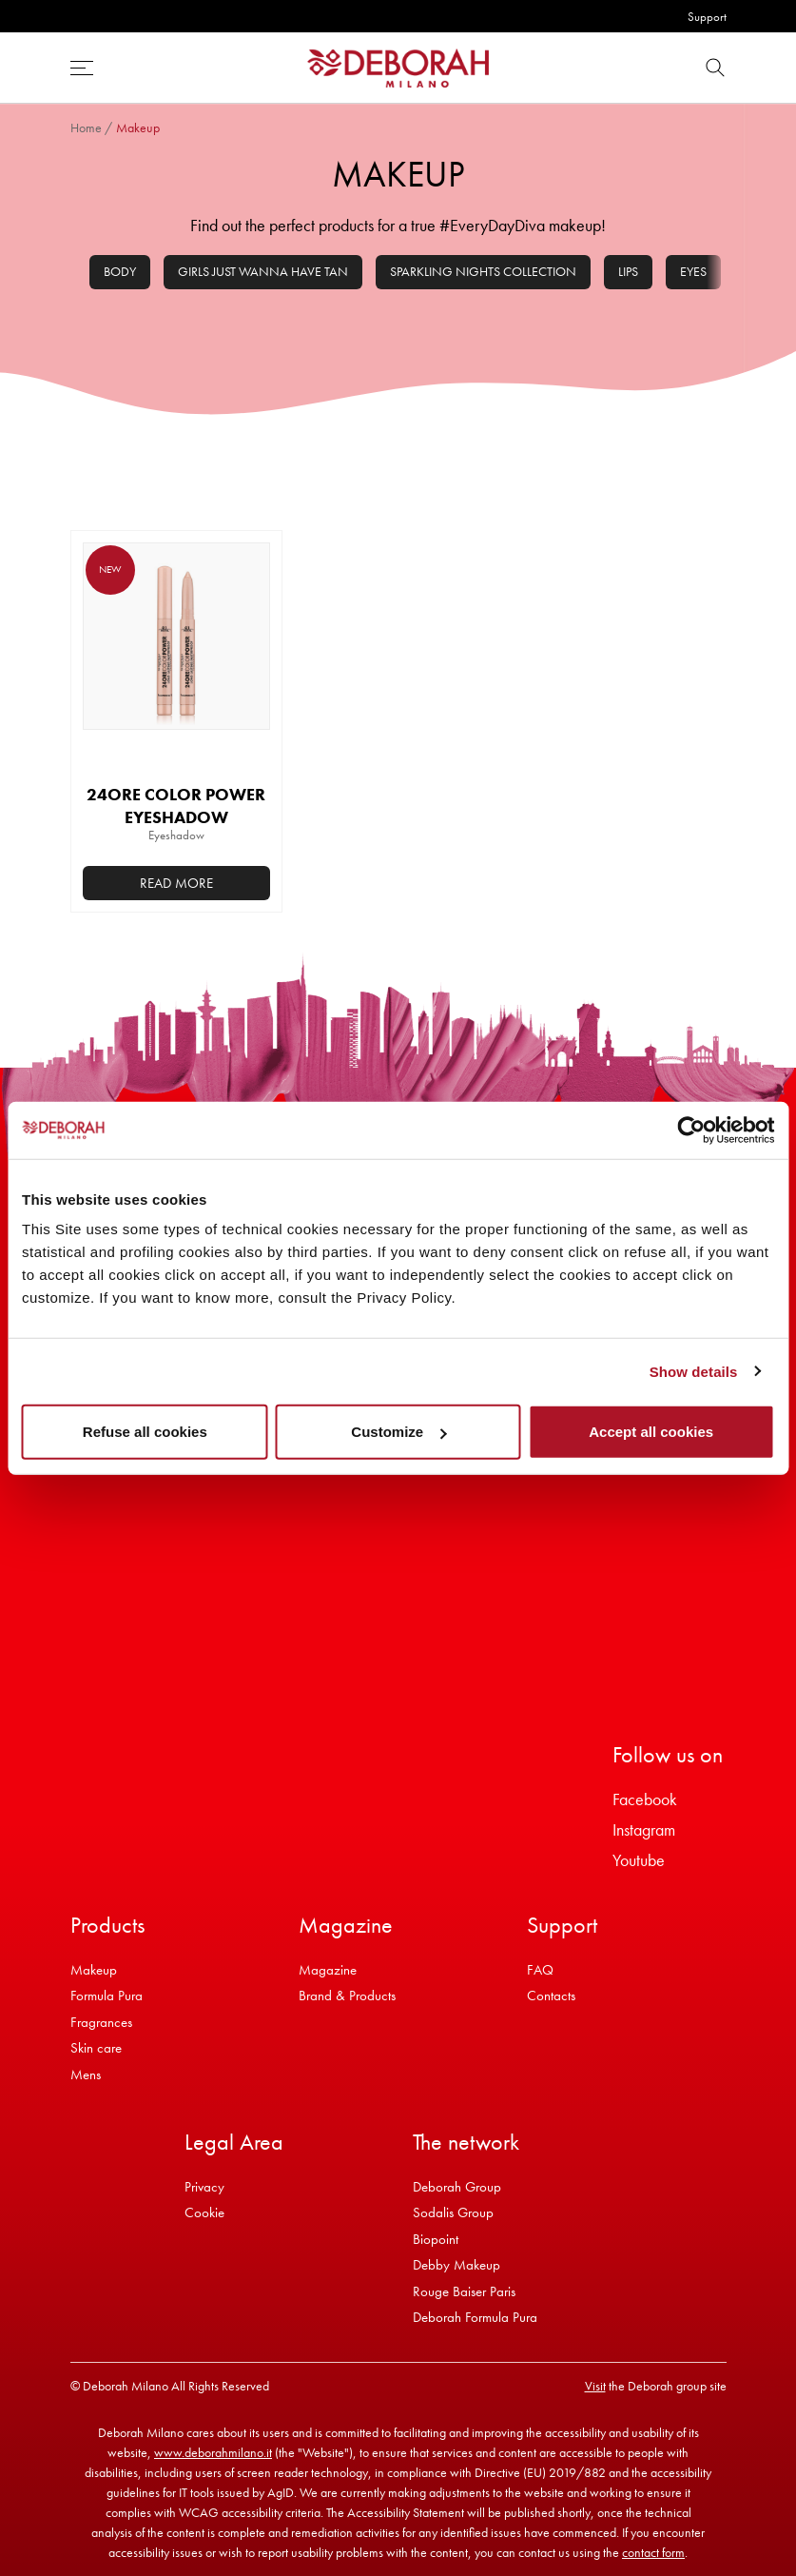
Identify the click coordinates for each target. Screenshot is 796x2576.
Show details (694, 1371)
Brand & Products (347, 1995)
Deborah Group (457, 2186)
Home (86, 127)
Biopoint (435, 2239)
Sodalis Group (453, 2212)
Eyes (693, 271)
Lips (628, 271)
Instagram (643, 1829)
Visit (595, 2385)
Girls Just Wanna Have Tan (263, 271)
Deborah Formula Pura (475, 2317)
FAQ (540, 1969)
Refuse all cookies (145, 1432)
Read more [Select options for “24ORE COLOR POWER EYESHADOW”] (176, 883)
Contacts (551, 1995)
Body (120, 271)
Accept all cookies (651, 1432)
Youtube (638, 1860)
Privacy (204, 2186)
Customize (398, 1432)
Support (707, 17)
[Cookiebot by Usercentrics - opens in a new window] (691, 1129)
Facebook (644, 1799)
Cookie (204, 2212)
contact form (653, 2552)
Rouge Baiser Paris (464, 2291)
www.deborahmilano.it (213, 2452)
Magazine (328, 1969)
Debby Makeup (456, 2264)
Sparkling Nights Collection (483, 271)
